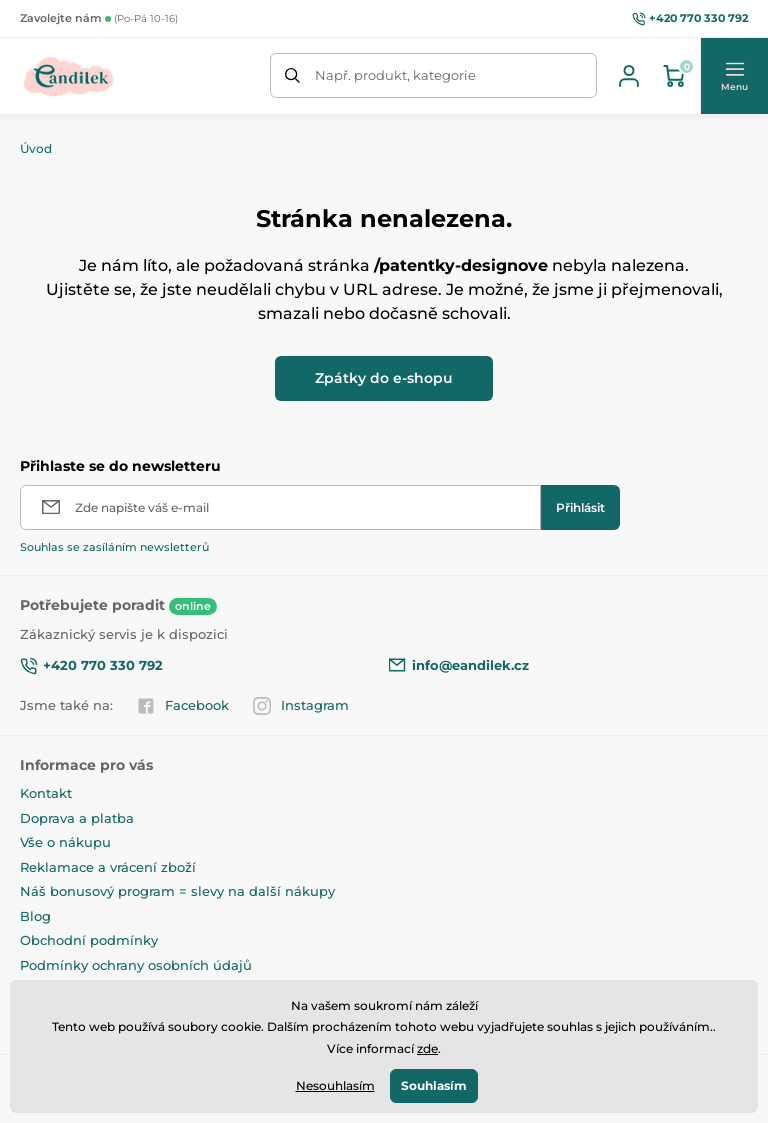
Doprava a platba (77, 818)
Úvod (36, 148)
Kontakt (46, 793)
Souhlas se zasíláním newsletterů (114, 547)
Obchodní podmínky (89, 940)
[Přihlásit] (580, 507)
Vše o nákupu (65, 842)
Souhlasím (434, 1085)
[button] (734, 76)
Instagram (301, 706)
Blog (35, 916)
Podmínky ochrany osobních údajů (136, 965)
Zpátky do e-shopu (384, 378)
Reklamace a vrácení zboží (108, 867)
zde (427, 1048)
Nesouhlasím (335, 1085)
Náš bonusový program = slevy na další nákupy (177, 891)
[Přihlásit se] (629, 76)
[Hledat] (292, 75)
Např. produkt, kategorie (395, 75)
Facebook (183, 706)
